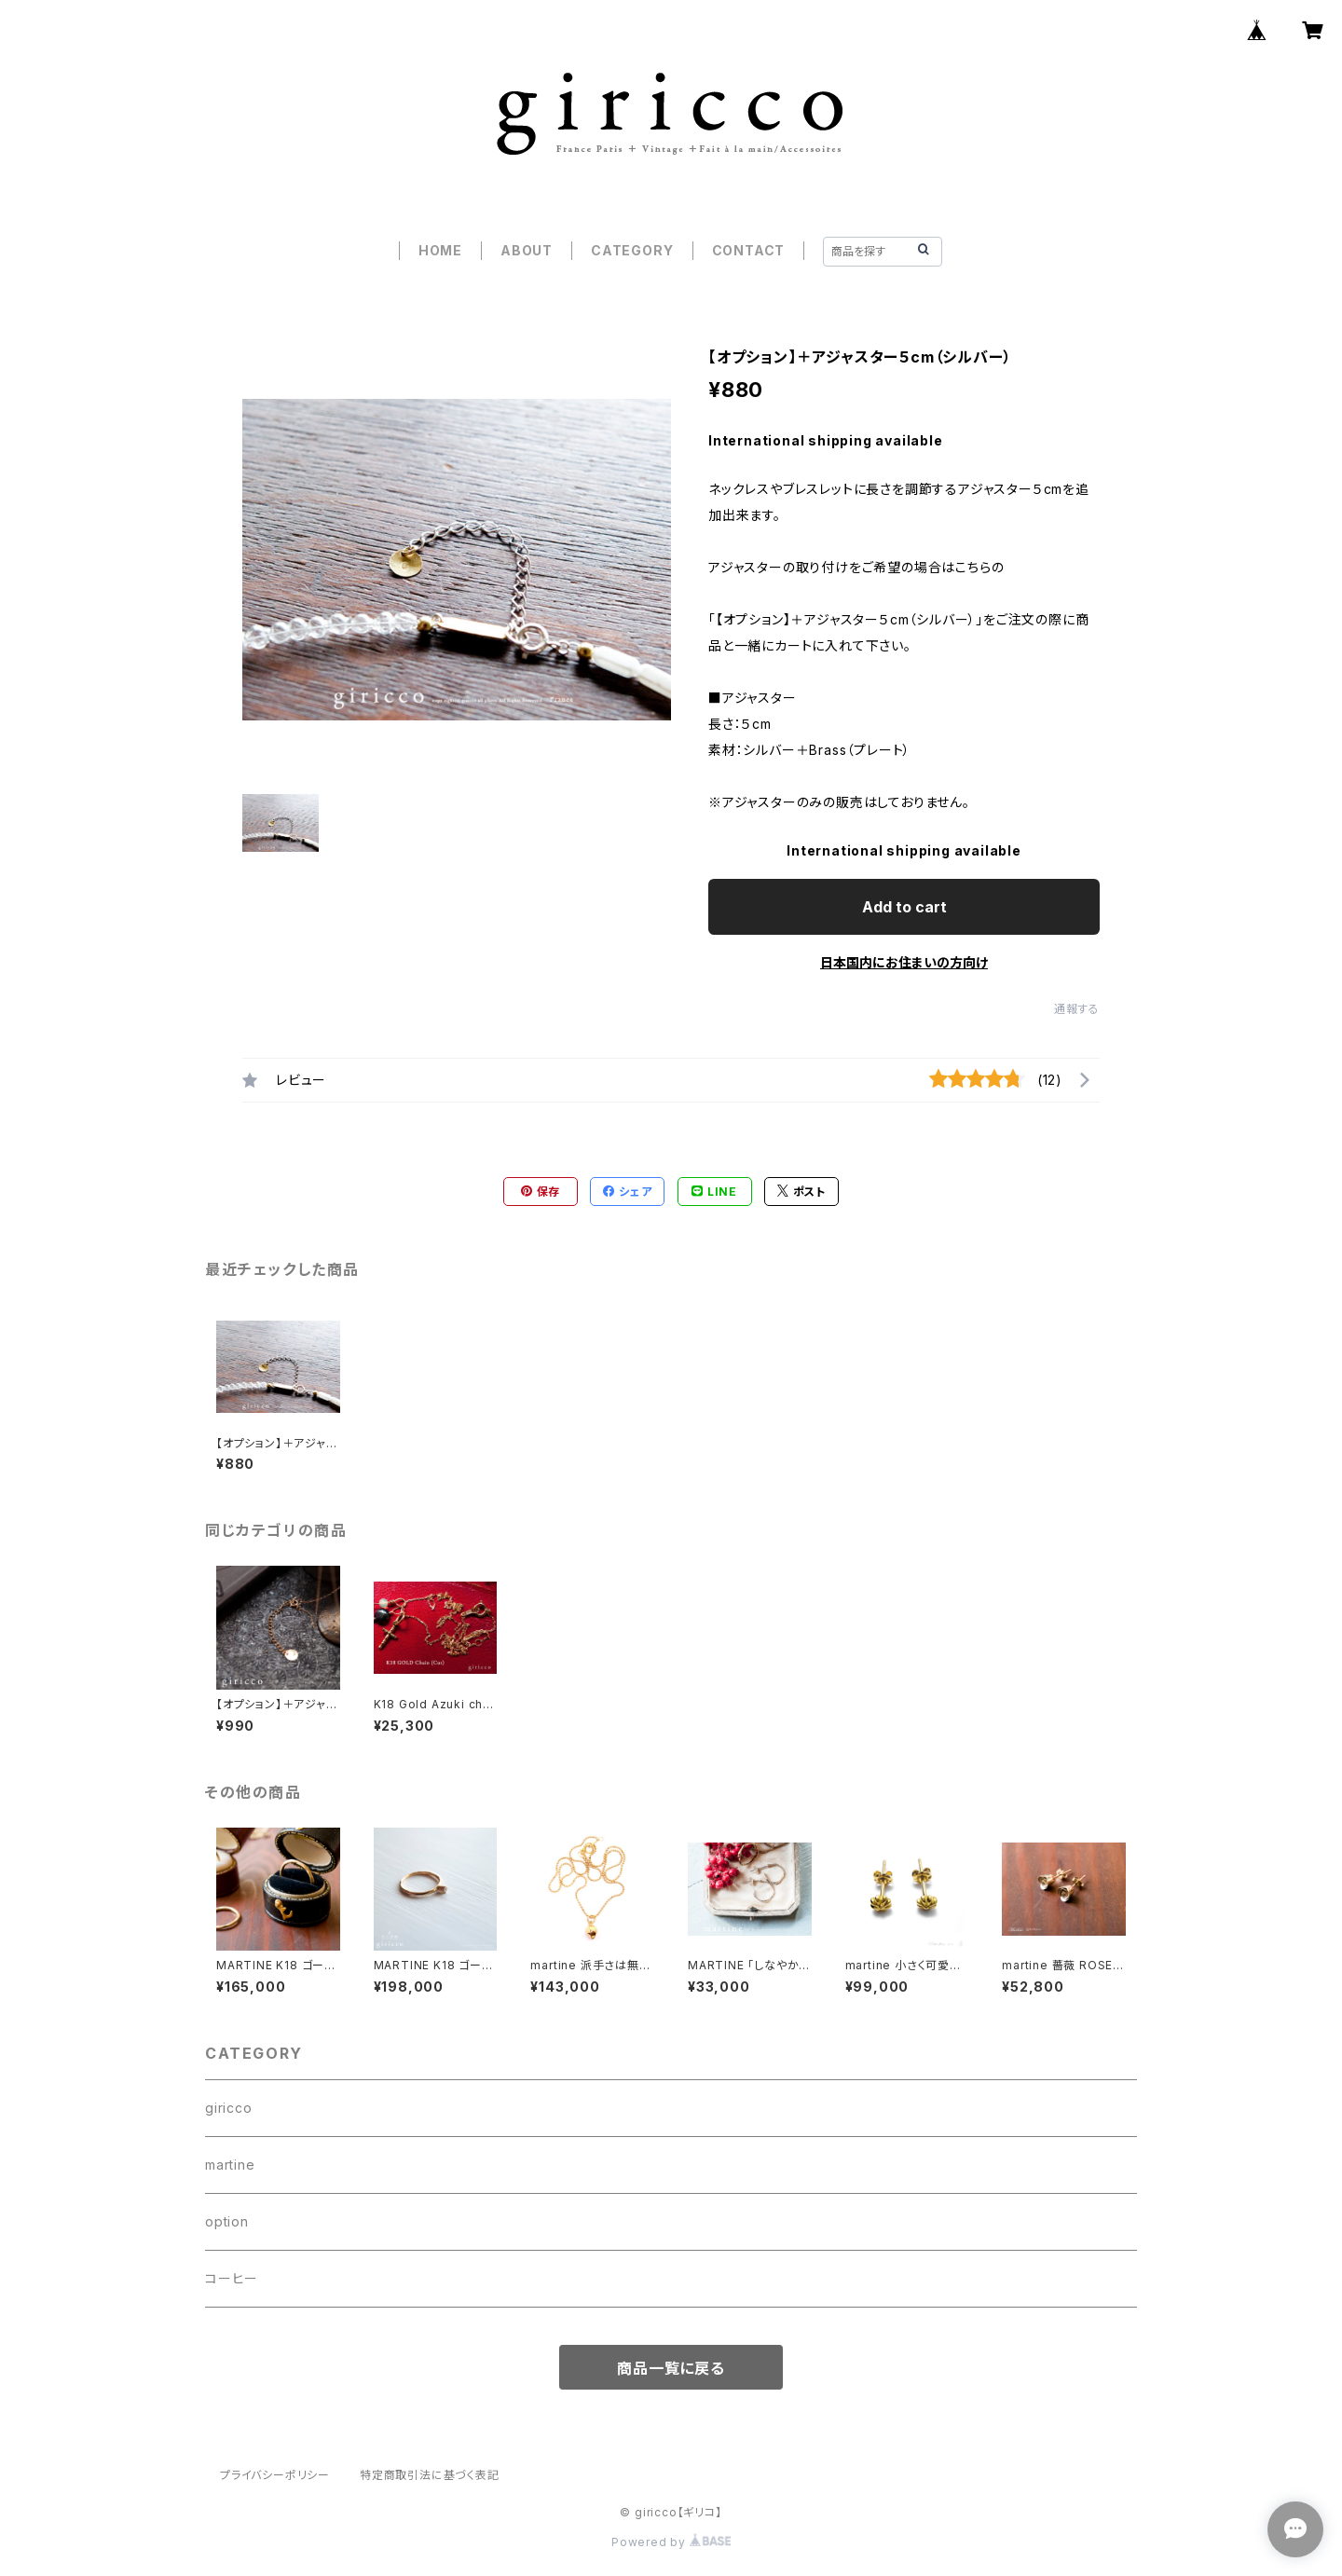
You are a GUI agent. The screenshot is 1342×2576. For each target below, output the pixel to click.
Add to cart (904, 906)
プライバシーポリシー (275, 2475)
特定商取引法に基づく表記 (430, 2475)
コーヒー (231, 2278)
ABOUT (526, 250)
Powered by (671, 2542)
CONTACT (749, 250)
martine (230, 2164)
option (227, 2221)
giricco (229, 2108)
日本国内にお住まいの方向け (904, 962)
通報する (1077, 1009)
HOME (440, 250)
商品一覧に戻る (671, 2368)
